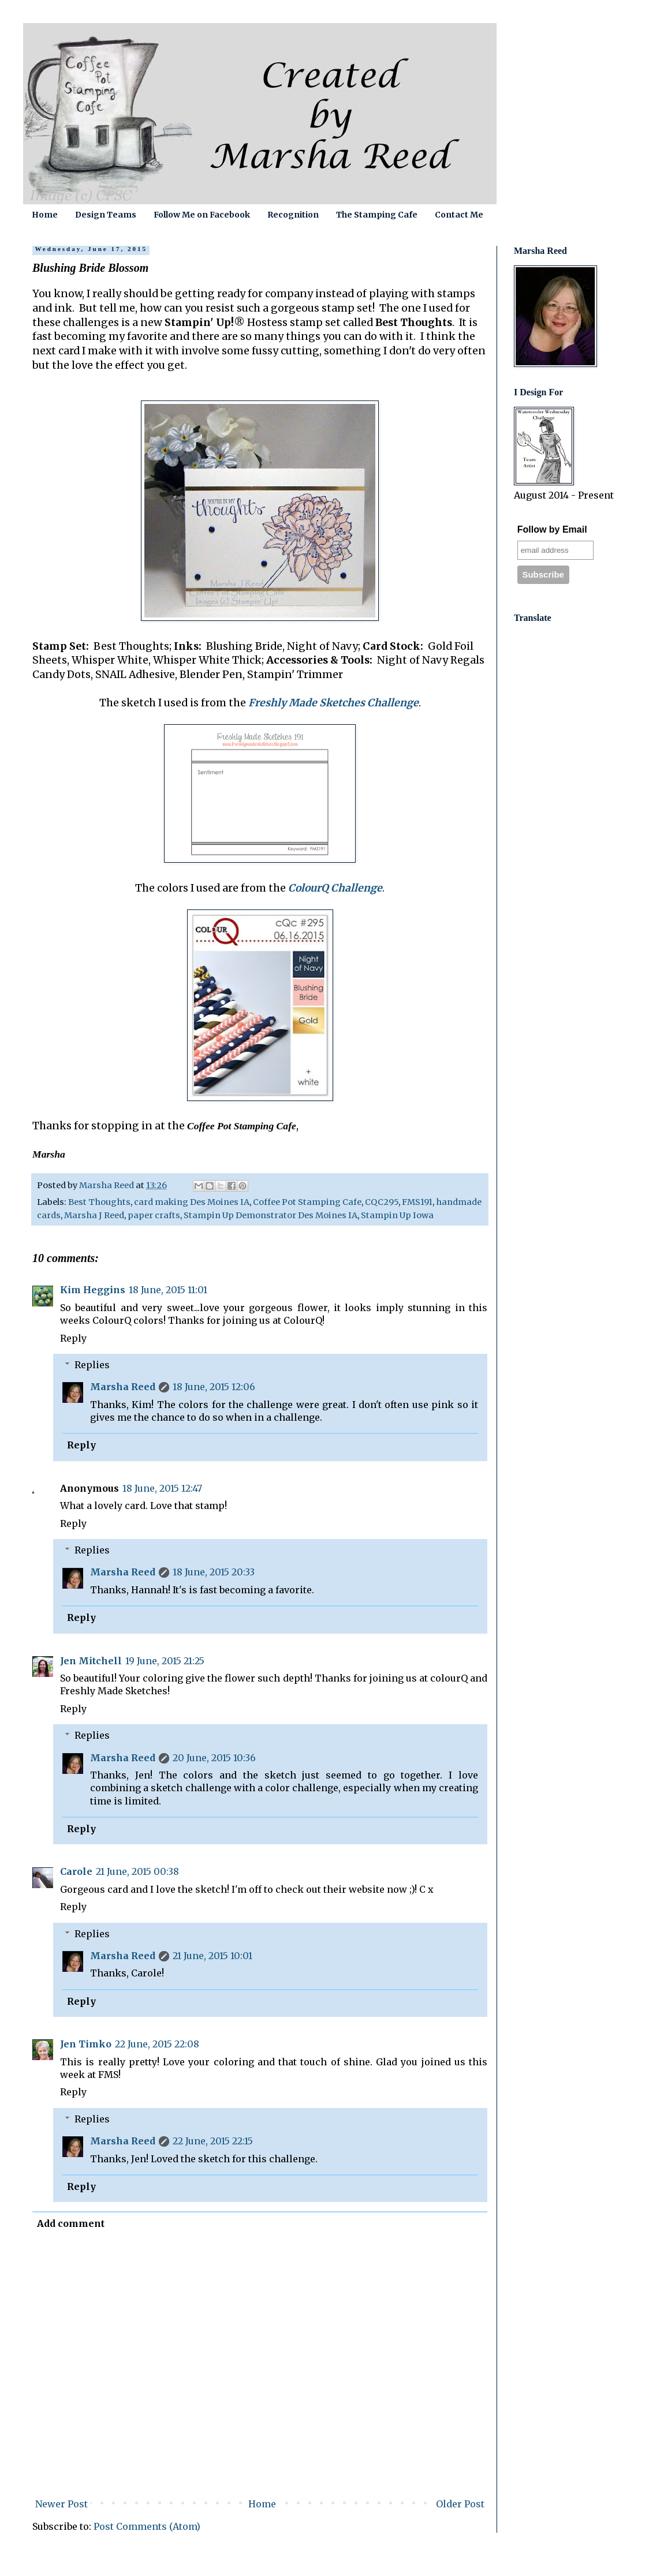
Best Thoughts (99, 1202)
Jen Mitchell (91, 1661)
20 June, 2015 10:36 (214, 1757)
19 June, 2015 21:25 (164, 1661)
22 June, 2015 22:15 (213, 2141)
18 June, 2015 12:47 (162, 1488)
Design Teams (105, 214)
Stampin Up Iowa (397, 1215)
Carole (76, 1871)
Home (45, 214)
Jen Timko (85, 2044)
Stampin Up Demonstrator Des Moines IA (270, 1215)
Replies (92, 1365)
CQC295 (381, 1202)
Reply (73, 1338)
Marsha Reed (122, 1386)
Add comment (71, 2223)
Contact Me (459, 214)
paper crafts (154, 1215)
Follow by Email (552, 529)
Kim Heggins (92, 1290)
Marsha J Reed (94, 1215)
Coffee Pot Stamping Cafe (307, 1202)
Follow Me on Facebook (202, 214)
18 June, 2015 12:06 (214, 1386)
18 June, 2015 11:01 (168, 1290)
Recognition (293, 214)
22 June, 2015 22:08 (157, 2044)
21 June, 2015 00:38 (137, 1871)
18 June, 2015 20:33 (214, 1572)
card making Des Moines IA (191, 1202)
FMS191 (417, 1202)
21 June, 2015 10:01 (212, 1955)
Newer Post (61, 2504)
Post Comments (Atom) (147, 2526)
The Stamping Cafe (376, 214)
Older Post (460, 2504)
